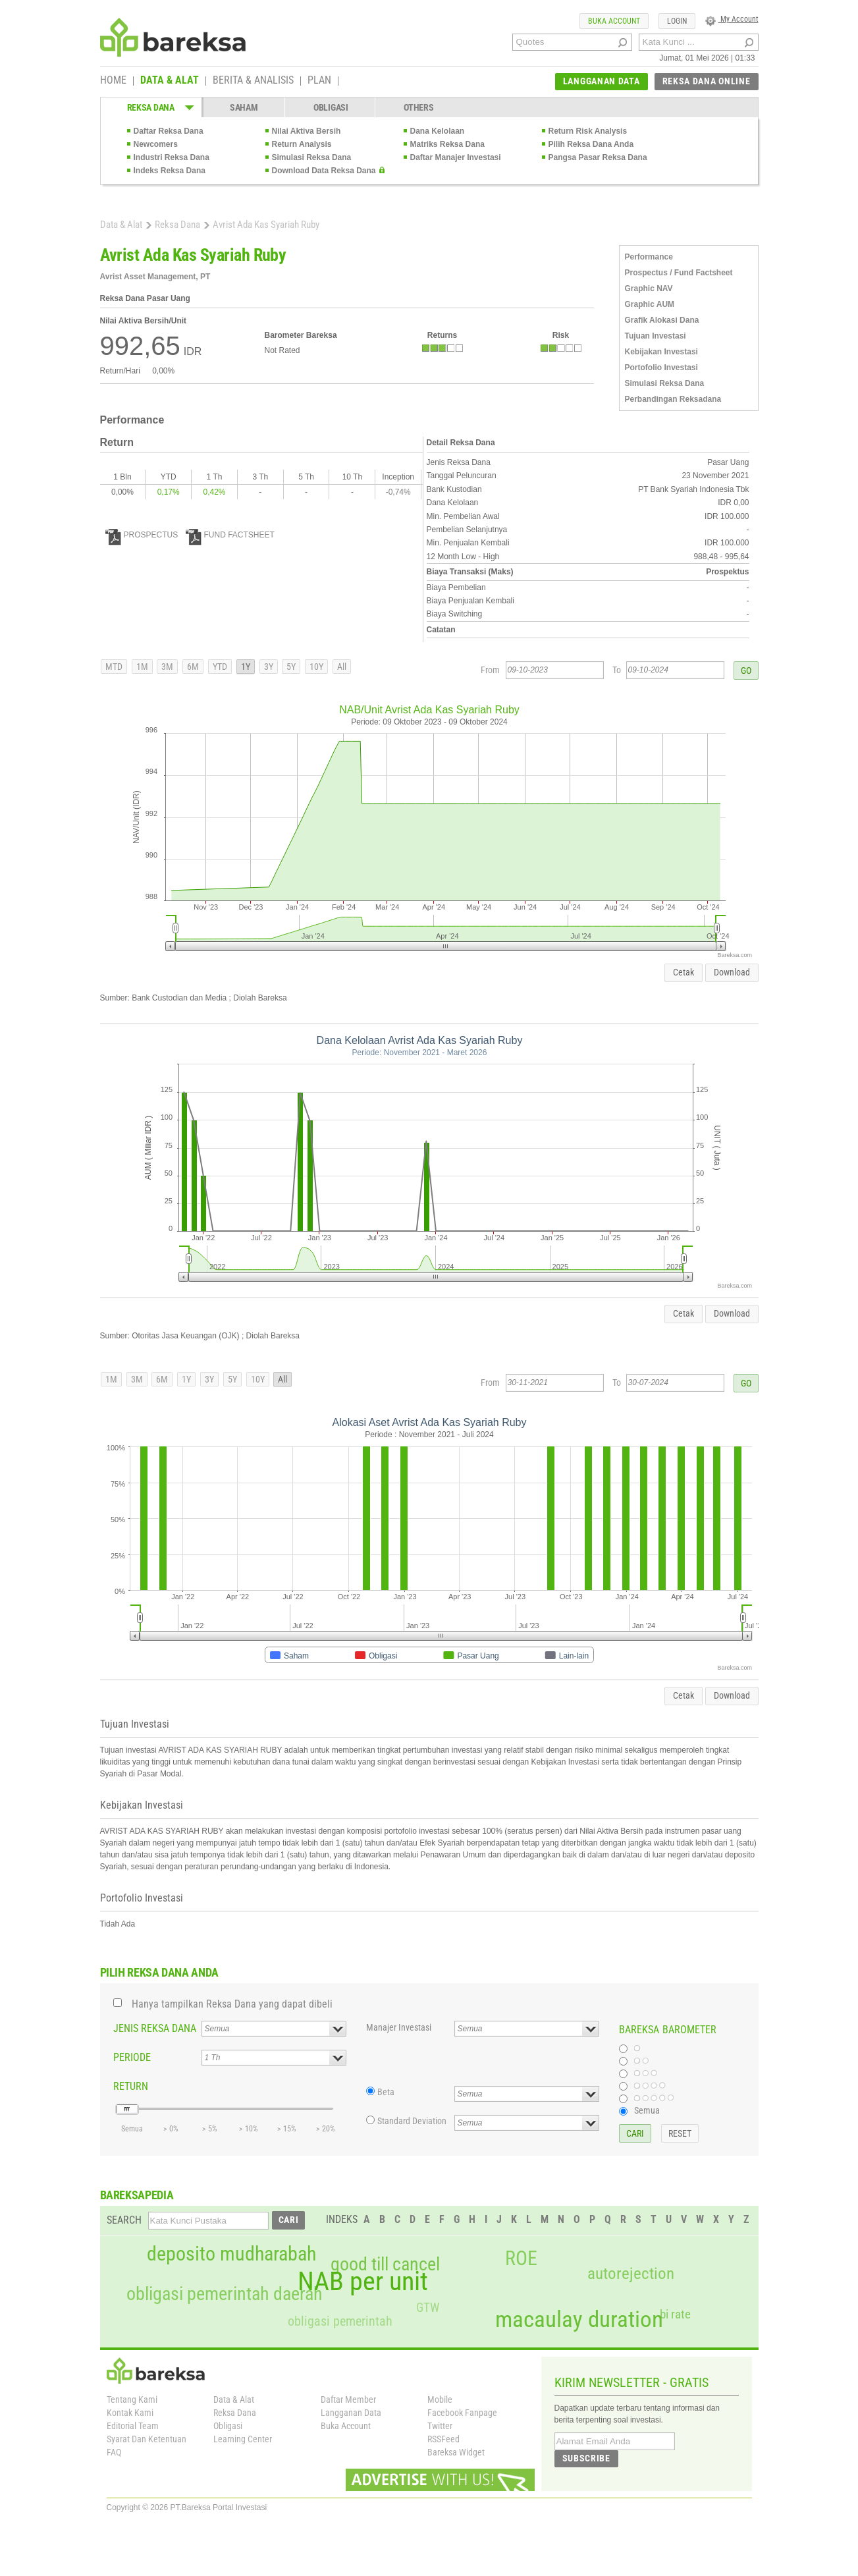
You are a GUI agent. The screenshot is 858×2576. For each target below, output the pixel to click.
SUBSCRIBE (586, 2458)
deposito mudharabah (231, 2254)
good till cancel (385, 2264)
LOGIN (677, 21)
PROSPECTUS (141, 534)
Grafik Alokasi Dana (662, 320)
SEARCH (124, 2220)
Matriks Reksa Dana (447, 144)
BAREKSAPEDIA (137, 2195)
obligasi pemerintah (340, 2321)
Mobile (439, 2399)
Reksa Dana (177, 225)
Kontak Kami (130, 2412)
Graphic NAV (649, 288)
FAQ (114, 2452)
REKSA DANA (150, 107)
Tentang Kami (132, 2399)
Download (732, 972)
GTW (427, 2307)
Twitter (439, 2426)
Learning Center (242, 2439)
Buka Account (346, 2426)
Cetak (683, 972)
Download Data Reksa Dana (324, 170)
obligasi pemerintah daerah (224, 2294)
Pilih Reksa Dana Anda (591, 144)
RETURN (130, 2086)
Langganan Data (351, 2412)
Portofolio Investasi (661, 367)
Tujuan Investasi (655, 336)
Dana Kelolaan (437, 131)
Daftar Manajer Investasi (455, 157)
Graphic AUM (650, 304)
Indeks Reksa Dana (169, 170)
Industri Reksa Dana (171, 157)
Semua (647, 2110)
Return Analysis (302, 144)
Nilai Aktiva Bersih (306, 131)
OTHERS (418, 107)
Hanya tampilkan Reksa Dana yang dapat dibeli (232, 2004)
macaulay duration (579, 2319)
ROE (521, 2258)
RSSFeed (443, 2439)
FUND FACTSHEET (230, 534)
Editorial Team (133, 2426)
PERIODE (132, 2057)
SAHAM (244, 107)
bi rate (675, 2314)
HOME (113, 81)
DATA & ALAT (169, 81)
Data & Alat (121, 225)
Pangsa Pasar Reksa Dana (598, 157)
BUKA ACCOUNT (614, 21)
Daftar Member (348, 2399)
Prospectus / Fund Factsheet (679, 272)
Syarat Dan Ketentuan (146, 2439)
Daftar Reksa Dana (168, 131)
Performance (649, 256)
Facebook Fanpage (462, 2412)
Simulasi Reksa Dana (312, 157)
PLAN (319, 81)
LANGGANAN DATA (601, 81)
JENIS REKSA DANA (154, 2028)
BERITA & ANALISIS (253, 81)
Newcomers (156, 144)
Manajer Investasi (398, 2027)
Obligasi (227, 2426)
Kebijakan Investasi (661, 351)
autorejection (630, 2273)
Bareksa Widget (456, 2452)
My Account (732, 19)
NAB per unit (363, 2281)
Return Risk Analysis (588, 131)
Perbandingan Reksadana (673, 399)
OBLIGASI (330, 107)
